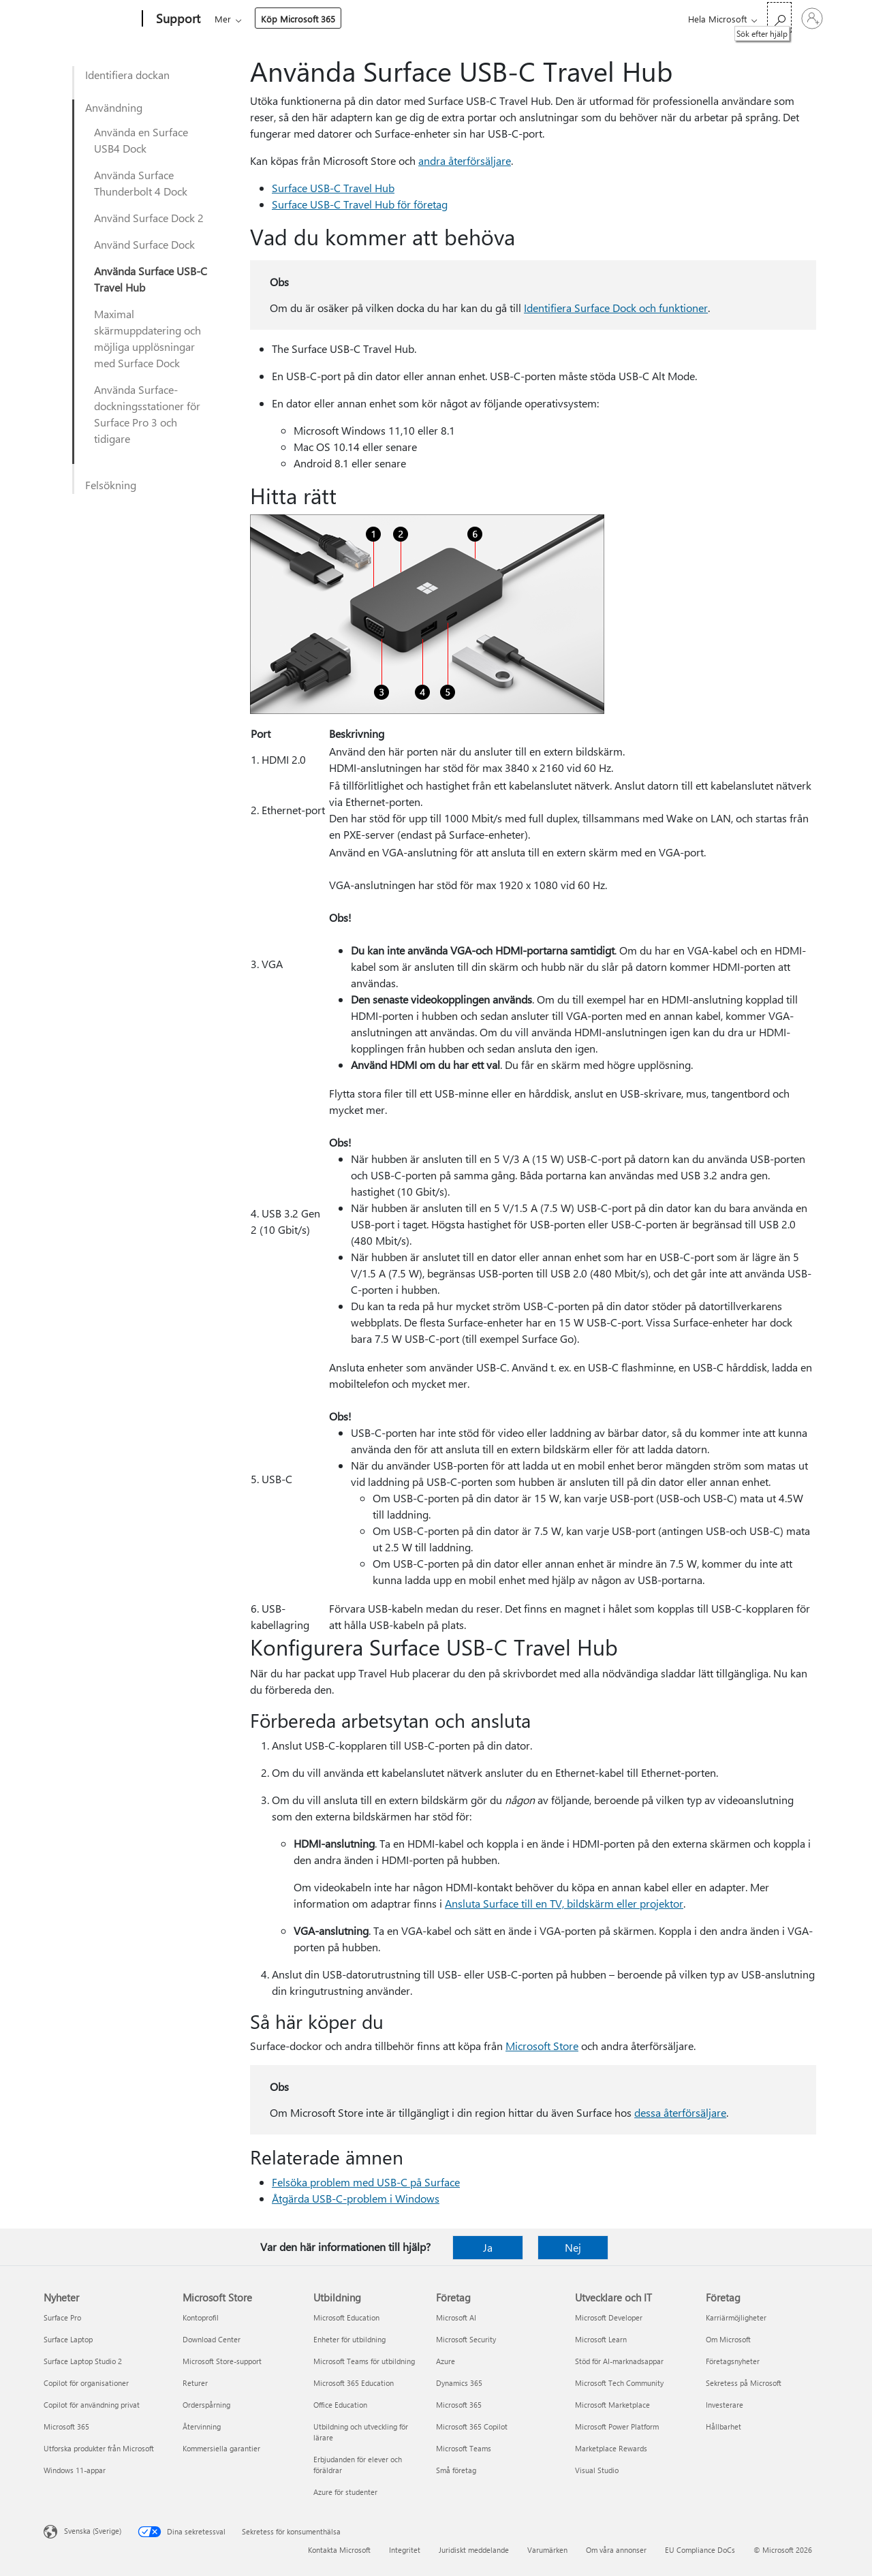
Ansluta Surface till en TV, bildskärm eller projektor (564, 1903)
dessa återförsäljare (680, 2112)
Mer (451, 19)
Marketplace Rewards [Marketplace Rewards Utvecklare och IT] (611, 2448)
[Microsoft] (90, 19)
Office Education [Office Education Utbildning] (340, 2405)
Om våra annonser (616, 2550)
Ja (488, 2247)
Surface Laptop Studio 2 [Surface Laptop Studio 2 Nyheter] (83, 2361)
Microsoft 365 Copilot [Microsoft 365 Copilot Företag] (472, 2426)
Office (293, 19)
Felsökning (110, 485)
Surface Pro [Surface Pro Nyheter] (62, 2317)
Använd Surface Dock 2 (149, 218)
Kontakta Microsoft (339, 2550)
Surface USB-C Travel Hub (333, 188)
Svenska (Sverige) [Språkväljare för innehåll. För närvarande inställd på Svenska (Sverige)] (92, 2531)
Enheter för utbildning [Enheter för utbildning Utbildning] (349, 2339)
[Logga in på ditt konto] (812, 18)
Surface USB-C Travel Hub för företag (360, 204)
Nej (573, 2247)
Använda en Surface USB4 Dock (141, 140)
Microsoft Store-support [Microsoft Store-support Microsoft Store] (222, 2361)
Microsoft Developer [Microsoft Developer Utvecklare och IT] (608, 2317)
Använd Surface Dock (144, 244)
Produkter (342, 19)
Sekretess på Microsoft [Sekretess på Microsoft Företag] (743, 2383)
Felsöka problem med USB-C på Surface (366, 2182)
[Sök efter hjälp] (779, 17)
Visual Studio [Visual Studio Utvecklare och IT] (597, 2470)
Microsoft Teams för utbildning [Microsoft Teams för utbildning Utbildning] (364, 2361)
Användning (113, 107)
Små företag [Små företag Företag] (456, 2470)
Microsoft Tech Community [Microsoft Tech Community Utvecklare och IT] (619, 2383)
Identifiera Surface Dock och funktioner (616, 307)
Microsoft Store (541, 2045)
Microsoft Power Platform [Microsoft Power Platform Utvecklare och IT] (617, 2426)
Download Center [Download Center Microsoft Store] (211, 2339)
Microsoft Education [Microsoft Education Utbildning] (346, 2317)
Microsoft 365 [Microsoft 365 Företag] (459, 2405)
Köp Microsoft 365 (527, 19)
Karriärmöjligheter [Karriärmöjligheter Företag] (736, 2317)
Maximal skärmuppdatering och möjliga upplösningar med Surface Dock (147, 338)
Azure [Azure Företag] (445, 2361)
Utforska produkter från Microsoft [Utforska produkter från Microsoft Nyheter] (99, 2448)
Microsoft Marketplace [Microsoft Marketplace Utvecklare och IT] (612, 2405)
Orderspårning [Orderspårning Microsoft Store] (206, 2405)
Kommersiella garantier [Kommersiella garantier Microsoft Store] (221, 2448)
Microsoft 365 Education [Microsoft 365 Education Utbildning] (353, 2383)
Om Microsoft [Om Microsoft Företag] (728, 2339)
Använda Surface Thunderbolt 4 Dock (140, 183)
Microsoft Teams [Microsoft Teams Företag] (463, 2448)
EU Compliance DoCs (700, 2550)
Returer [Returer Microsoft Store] (195, 2383)
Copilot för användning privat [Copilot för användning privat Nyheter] (92, 2405)
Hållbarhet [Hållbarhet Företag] (723, 2426)
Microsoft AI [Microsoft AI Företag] (456, 2317)
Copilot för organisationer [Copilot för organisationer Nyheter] (86, 2383)
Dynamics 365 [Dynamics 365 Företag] (459, 2383)
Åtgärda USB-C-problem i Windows (355, 2198)
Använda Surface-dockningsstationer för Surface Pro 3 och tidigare (147, 414)
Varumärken (547, 2550)
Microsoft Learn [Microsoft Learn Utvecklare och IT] (601, 2339)
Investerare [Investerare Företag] (724, 2405)
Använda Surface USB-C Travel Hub (150, 279)
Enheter (403, 19)
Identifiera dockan (127, 74)
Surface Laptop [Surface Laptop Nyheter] (68, 2339)
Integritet (404, 2550)
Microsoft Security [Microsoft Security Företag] (466, 2339)
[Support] (176, 19)
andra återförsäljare (464, 160)
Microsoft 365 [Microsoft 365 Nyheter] (66, 2426)
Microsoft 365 (239, 19)
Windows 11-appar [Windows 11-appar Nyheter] (75, 2470)
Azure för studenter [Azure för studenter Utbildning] (345, 2492)
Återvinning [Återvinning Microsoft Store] (202, 2426)
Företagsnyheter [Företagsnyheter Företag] (733, 2361)
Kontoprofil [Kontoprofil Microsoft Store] (201, 2317)
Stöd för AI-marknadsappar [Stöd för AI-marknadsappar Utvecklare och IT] (619, 2361)
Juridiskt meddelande (474, 2550)
